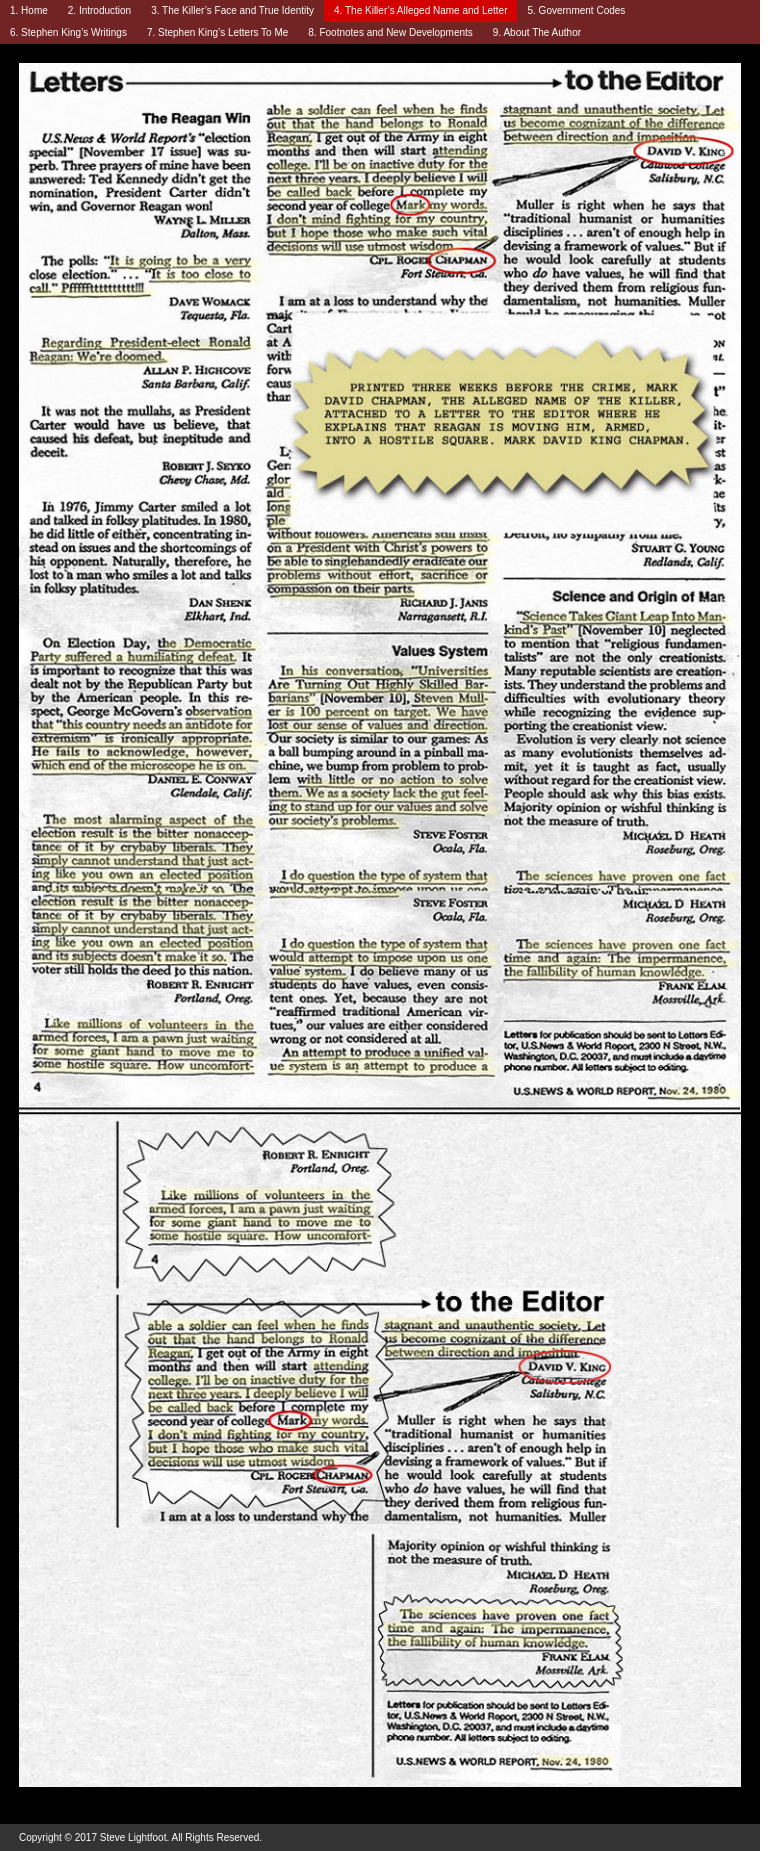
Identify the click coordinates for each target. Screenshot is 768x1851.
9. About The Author (537, 32)
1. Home (29, 10)
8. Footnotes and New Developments (390, 32)
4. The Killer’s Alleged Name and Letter (420, 10)
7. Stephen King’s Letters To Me (217, 32)
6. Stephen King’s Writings (68, 32)
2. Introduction (99, 10)
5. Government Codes (576, 10)
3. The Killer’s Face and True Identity (232, 10)
